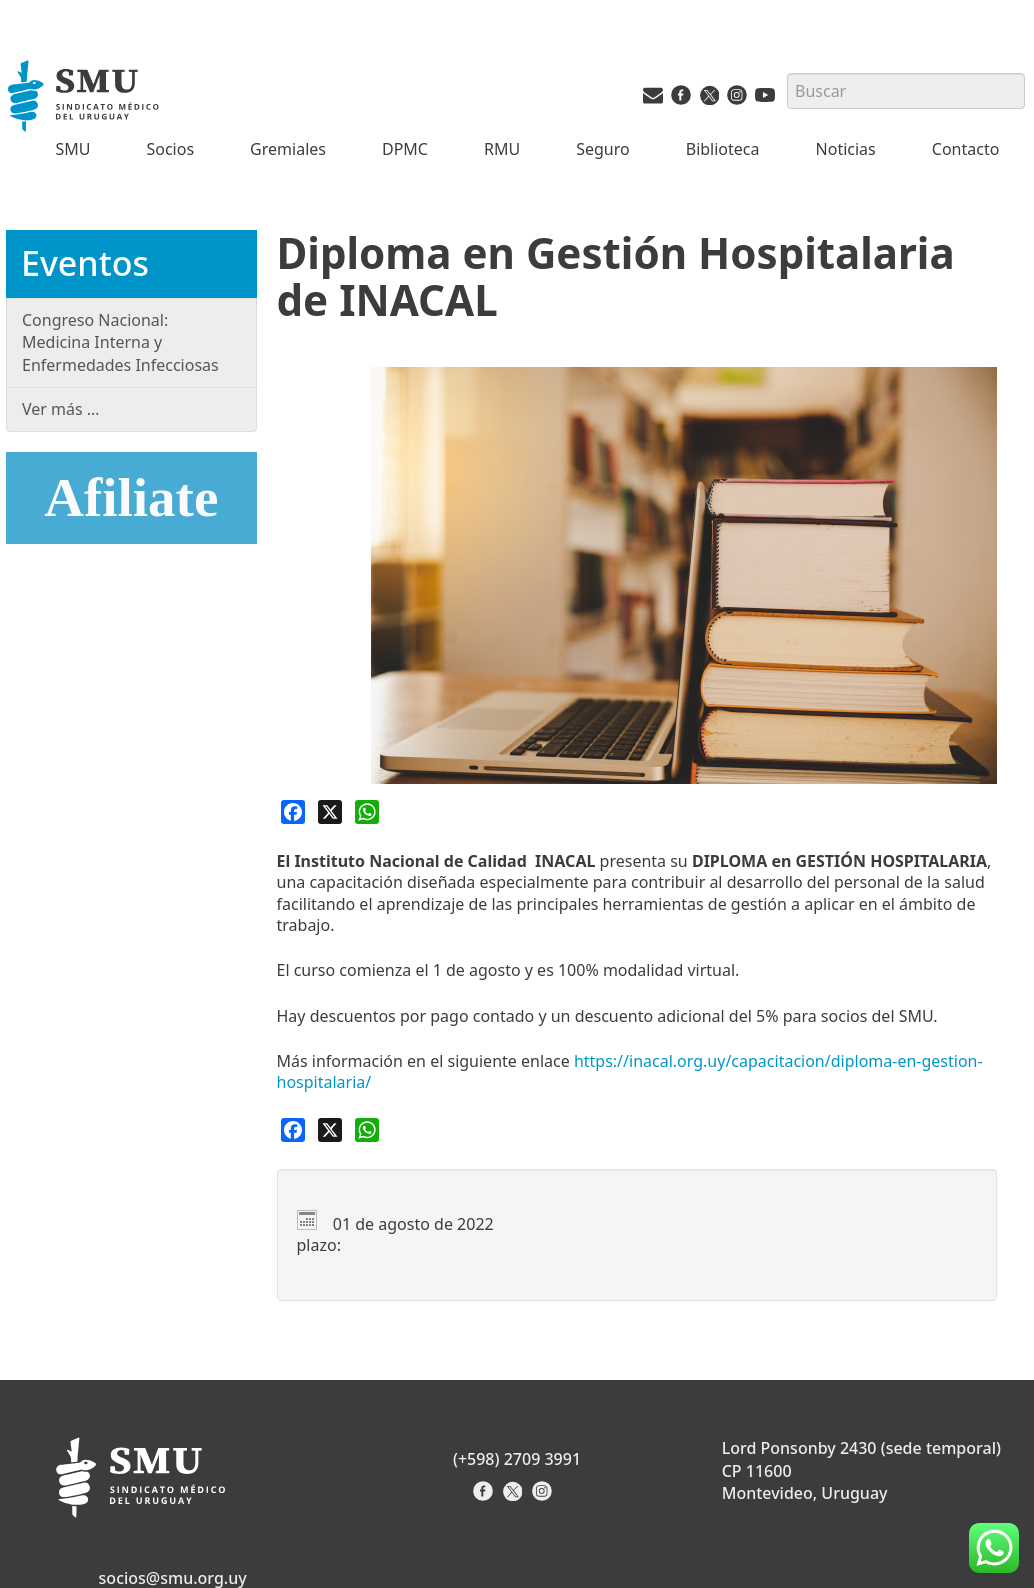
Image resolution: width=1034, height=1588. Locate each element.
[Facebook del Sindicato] (485, 1497)
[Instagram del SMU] (737, 99)
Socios (170, 149)
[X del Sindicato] (514, 1497)
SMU (72, 149)
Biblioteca (723, 149)
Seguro (603, 149)
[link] (630, 1071)
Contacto (966, 149)
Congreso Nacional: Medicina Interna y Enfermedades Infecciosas (120, 343)
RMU (502, 149)
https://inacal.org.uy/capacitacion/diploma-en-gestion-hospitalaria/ (630, 1071)
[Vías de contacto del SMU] (653, 99)
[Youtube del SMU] (765, 99)
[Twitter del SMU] (709, 99)
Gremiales (288, 149)
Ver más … (61, 409)
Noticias (846, 149)
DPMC (405, 149)
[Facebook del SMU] (681, 99)
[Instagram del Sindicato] (544, 1497)
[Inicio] (85, 98)
